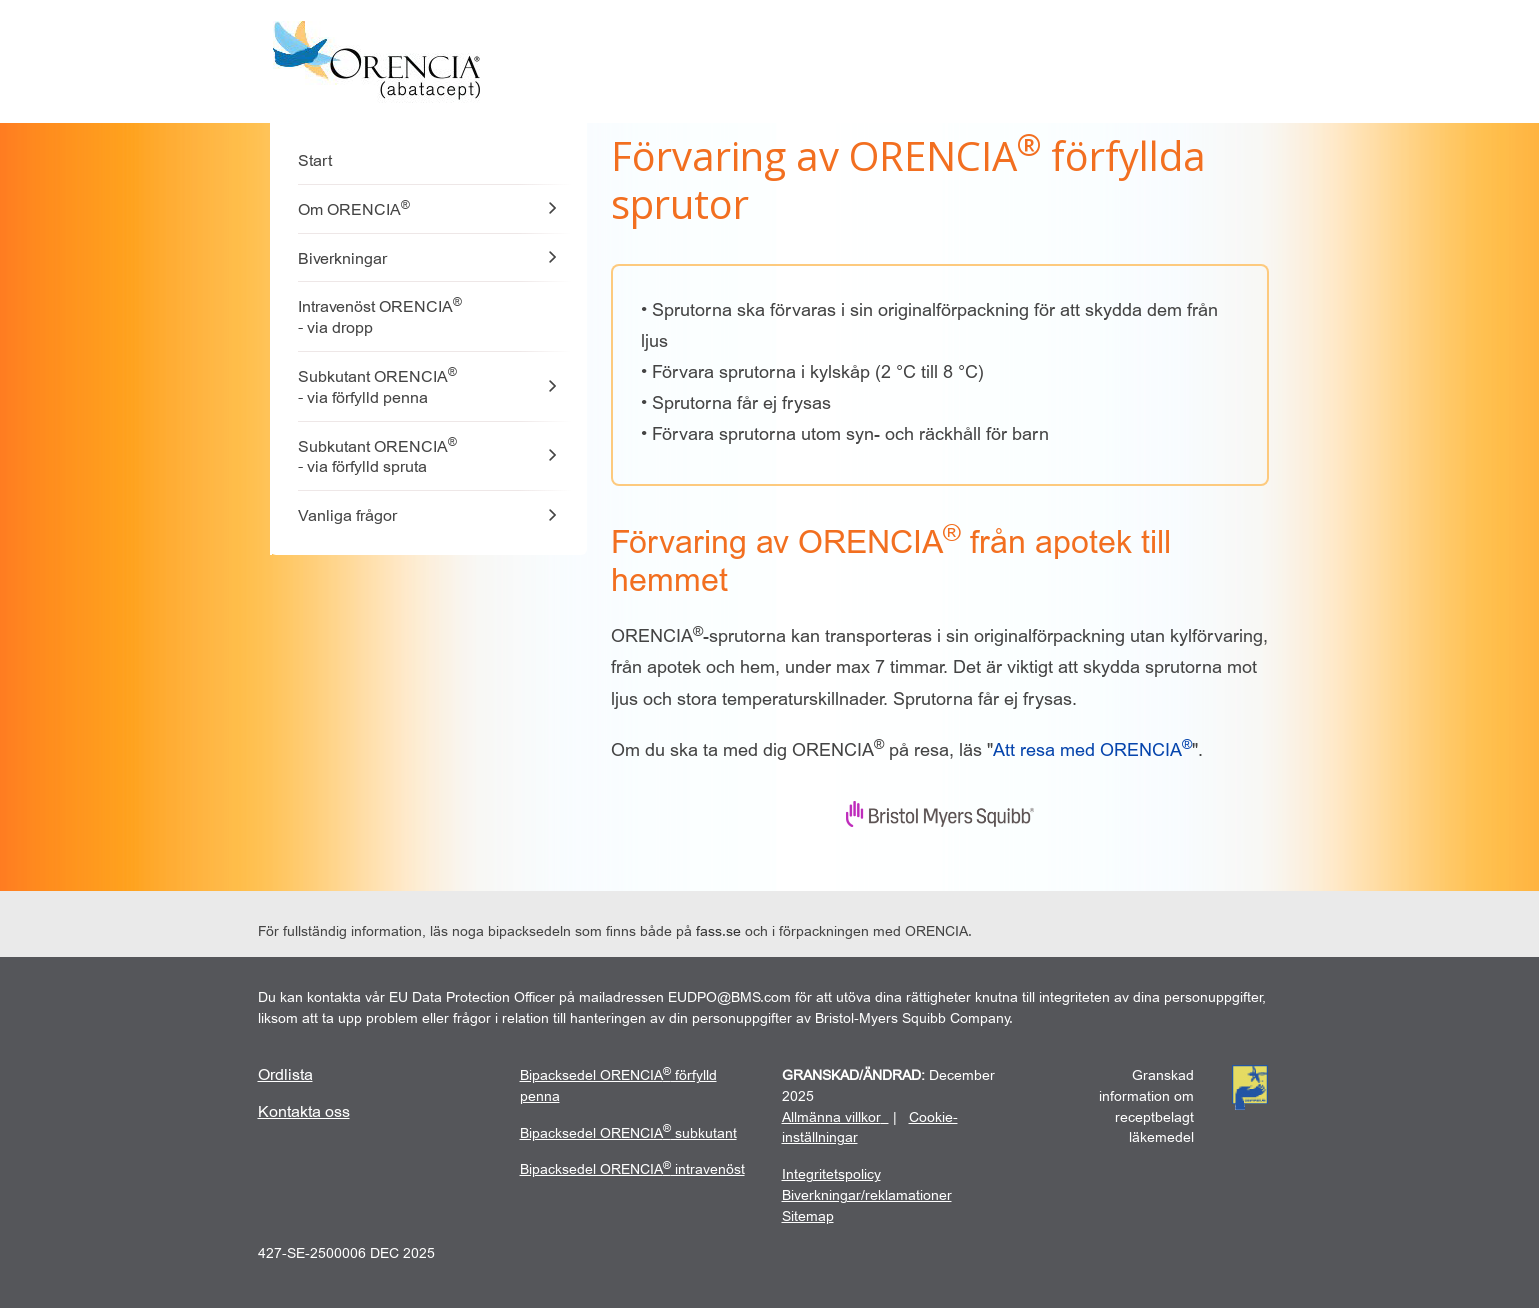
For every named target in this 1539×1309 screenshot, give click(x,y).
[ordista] (285, 1075)
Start (315, 161)
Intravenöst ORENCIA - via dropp (380, 316)
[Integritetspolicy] (831, 1174)
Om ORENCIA (354, 208)
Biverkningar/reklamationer (867, 1195)
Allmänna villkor (831, 1117)
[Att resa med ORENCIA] (1092, 750)
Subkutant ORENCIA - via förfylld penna (377, 386)
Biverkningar (342, 259)
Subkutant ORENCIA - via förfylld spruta (377, 456)
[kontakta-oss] (304, 1112)
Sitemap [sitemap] (808, 1216)
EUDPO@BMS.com (729, 997)
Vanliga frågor (347, 516)
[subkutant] (628, 1133)
